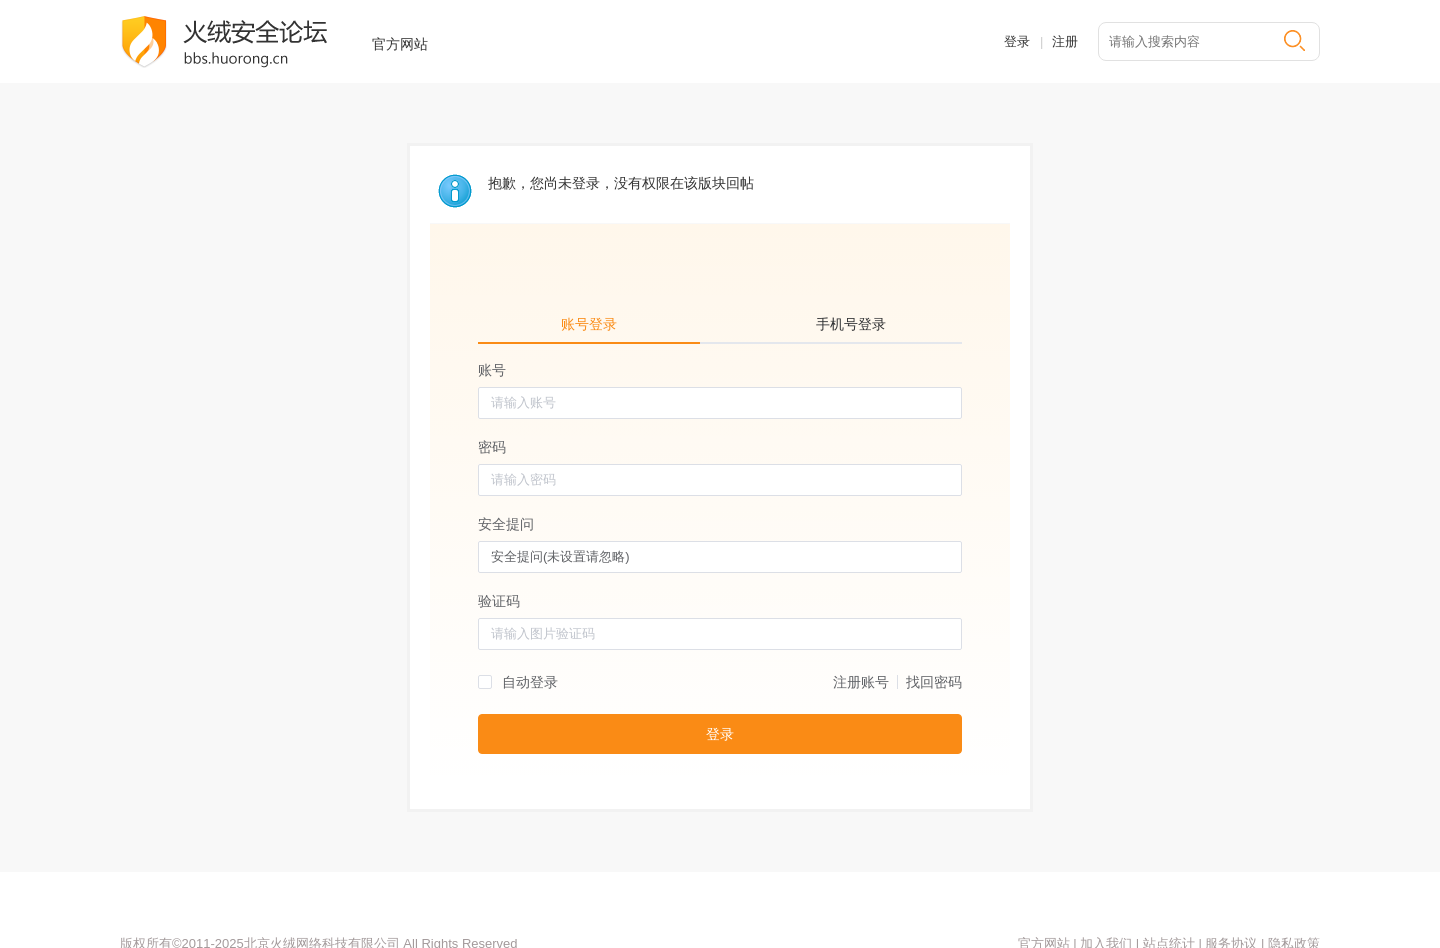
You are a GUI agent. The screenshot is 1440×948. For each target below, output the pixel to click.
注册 (1065, 41)
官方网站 (400, 44)
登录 (1017, 41)
